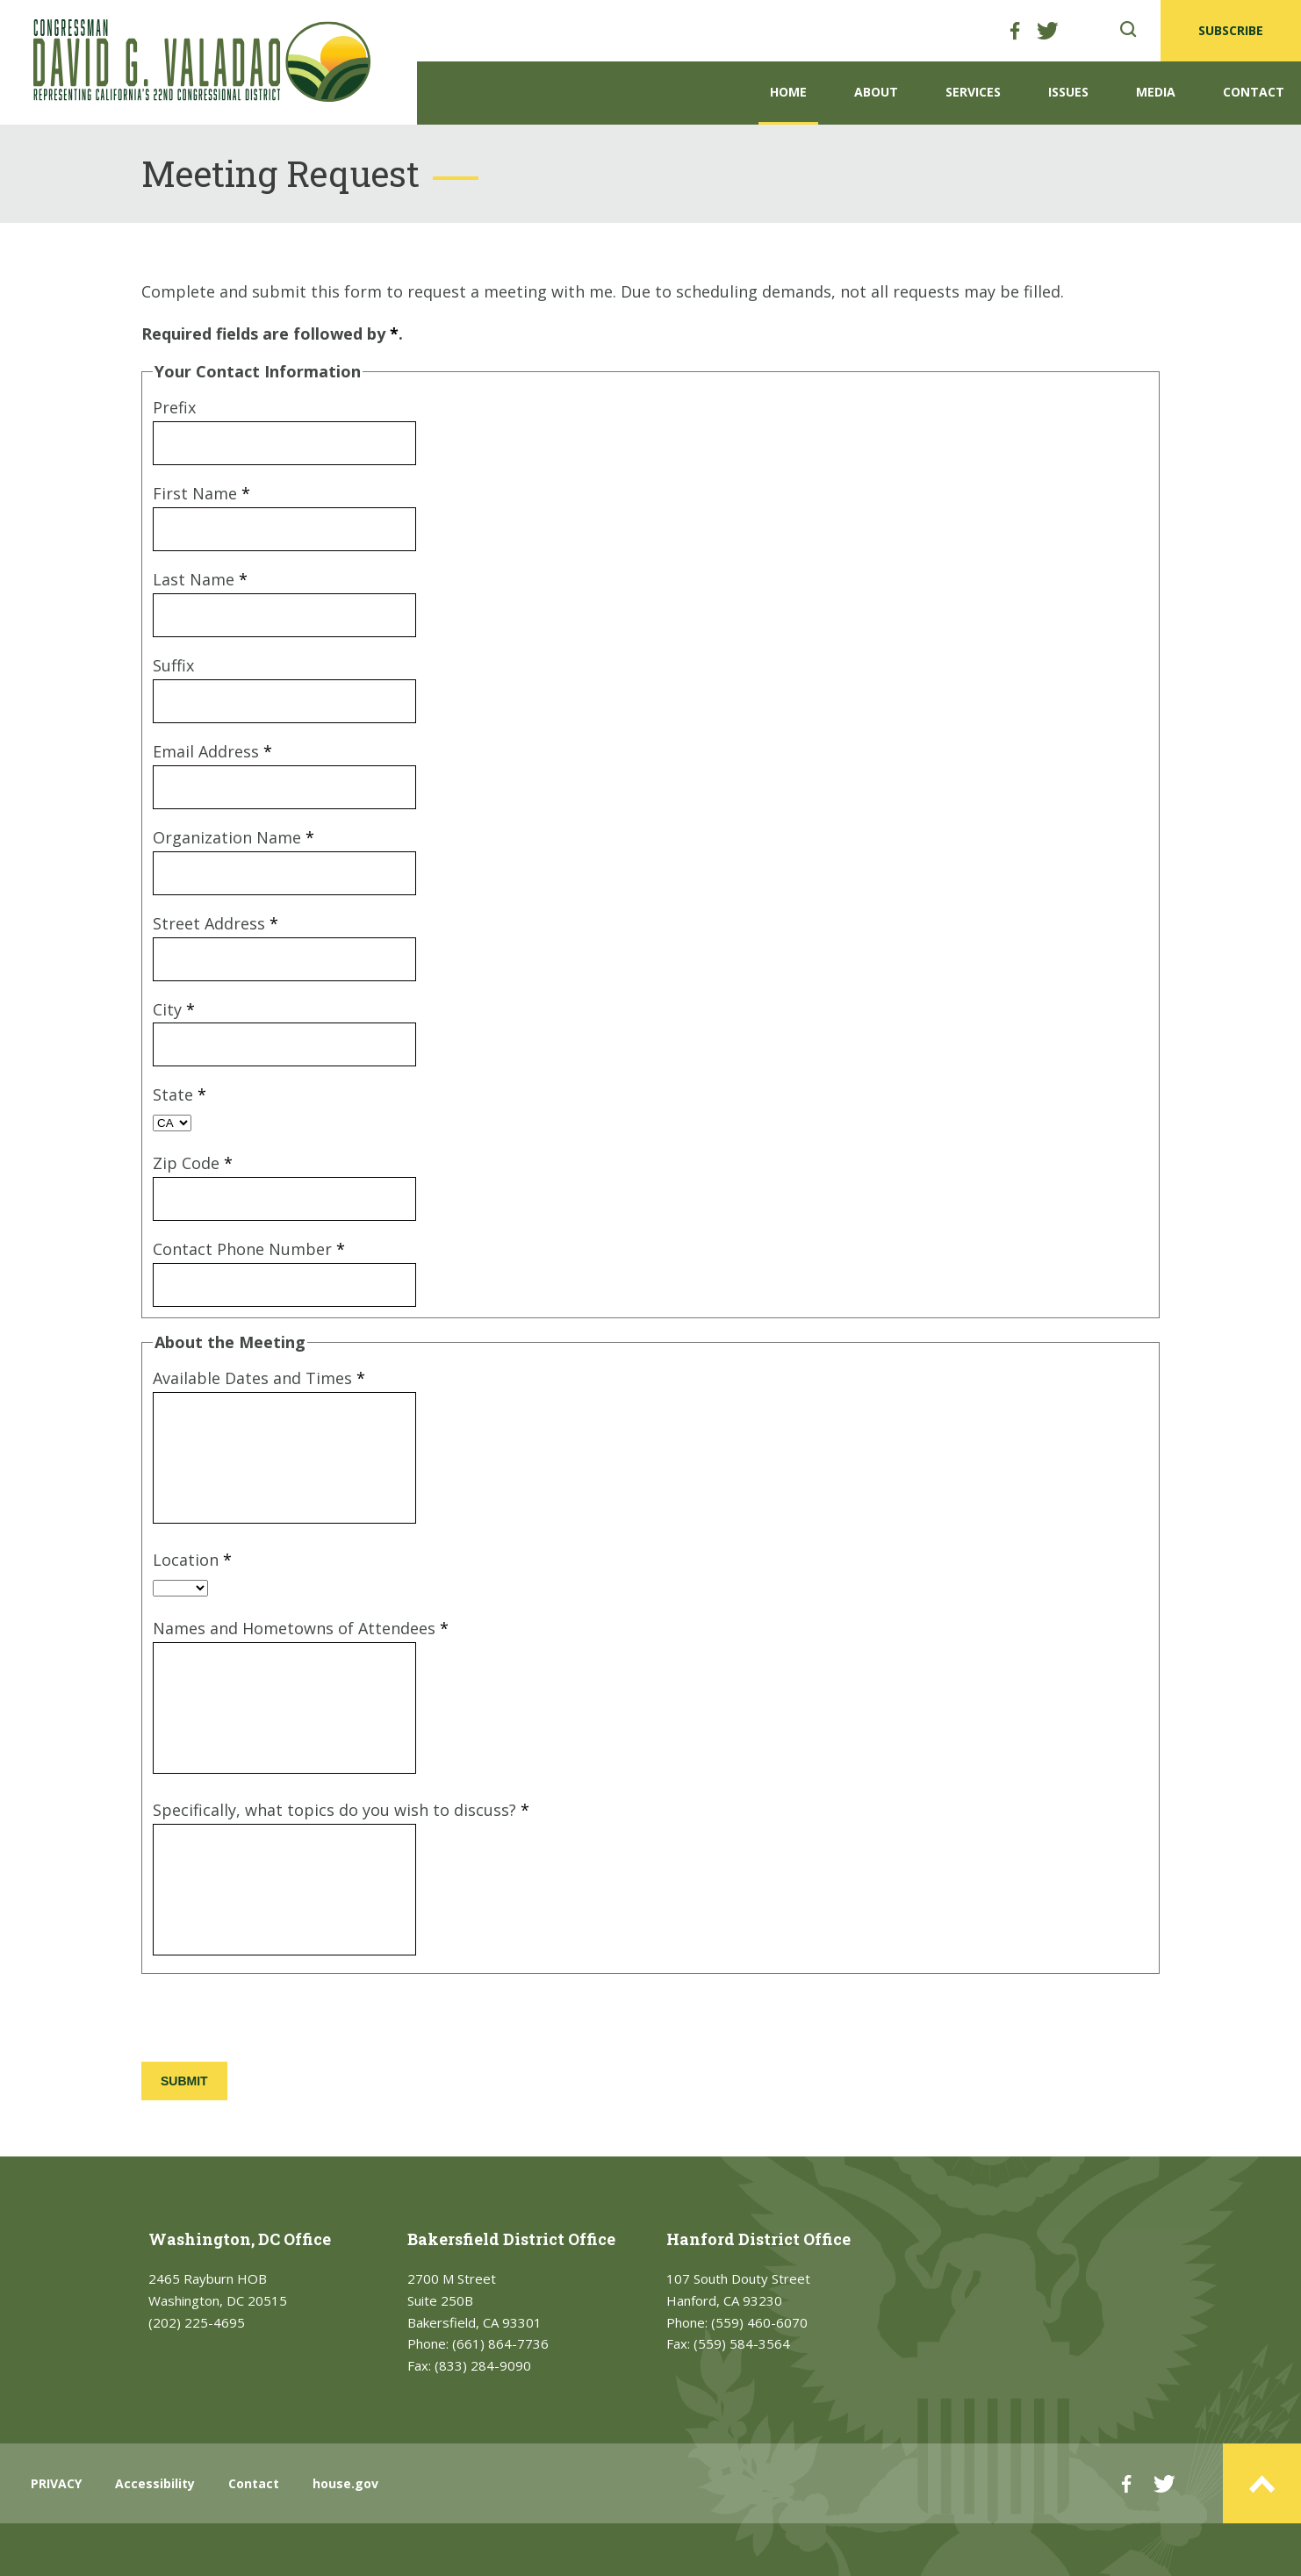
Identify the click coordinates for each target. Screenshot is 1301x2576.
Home (788, 91)
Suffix (173, 665)
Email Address (212, 751)
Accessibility (155, 2483)
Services (973, 91)
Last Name (200, 579)
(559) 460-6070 (759, 2322)
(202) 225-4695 (196, 2322)
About (876, 91)
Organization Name (233, 837)
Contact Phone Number (249, 1248)
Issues (1068, 91)
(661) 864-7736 (500, 2343)
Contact (1253, 91)
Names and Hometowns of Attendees (301, 1628)
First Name (201, 493)
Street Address (215, 923)
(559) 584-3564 (742, 2343)
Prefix (174, 407)
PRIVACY (56, 2483)
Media (1155, 91)
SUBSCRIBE (1230, 30)
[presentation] (274, 2019)
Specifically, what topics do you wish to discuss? (341, 1809)
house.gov (345, 2483)
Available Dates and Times (259, 1377)
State (179, 1094)
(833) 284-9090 (483, 2365)
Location (192, 1559)
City (174, 1009)
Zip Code (193, 1162)
